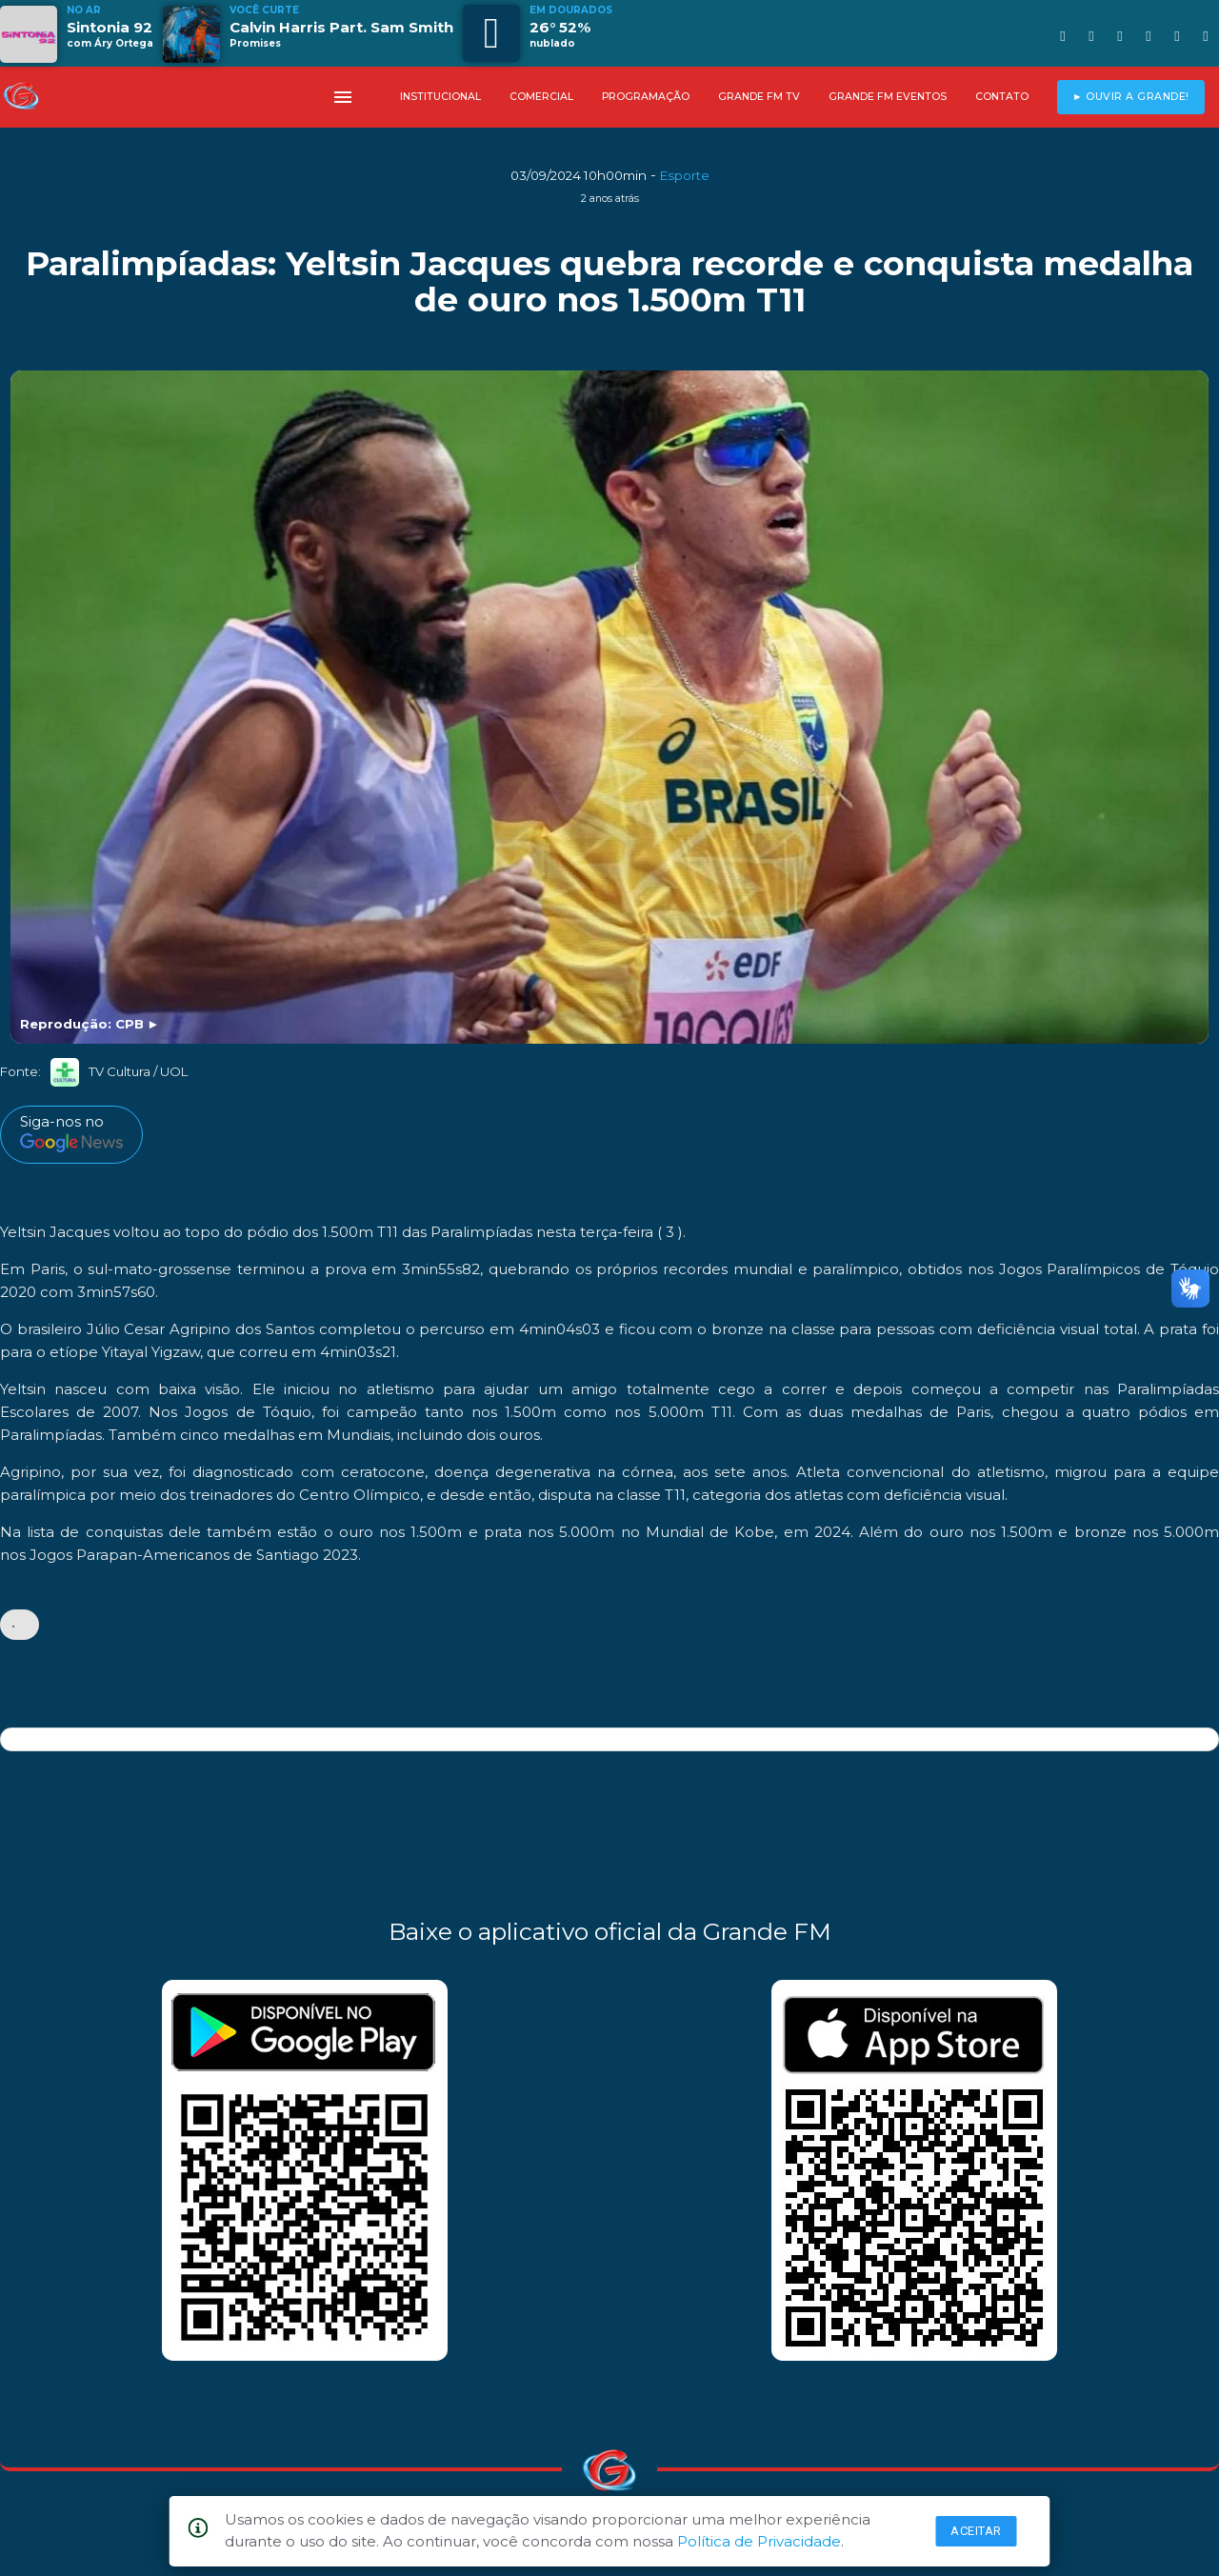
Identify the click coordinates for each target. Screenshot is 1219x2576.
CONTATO (1002, 96)
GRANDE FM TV (759, 96)
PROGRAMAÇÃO (645, 96)
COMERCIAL (541, 96)
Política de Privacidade (759, 2541)
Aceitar (976, 2531)
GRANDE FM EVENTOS (888, 96)
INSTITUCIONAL (440, 96)
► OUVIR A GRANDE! (1130, 96)
